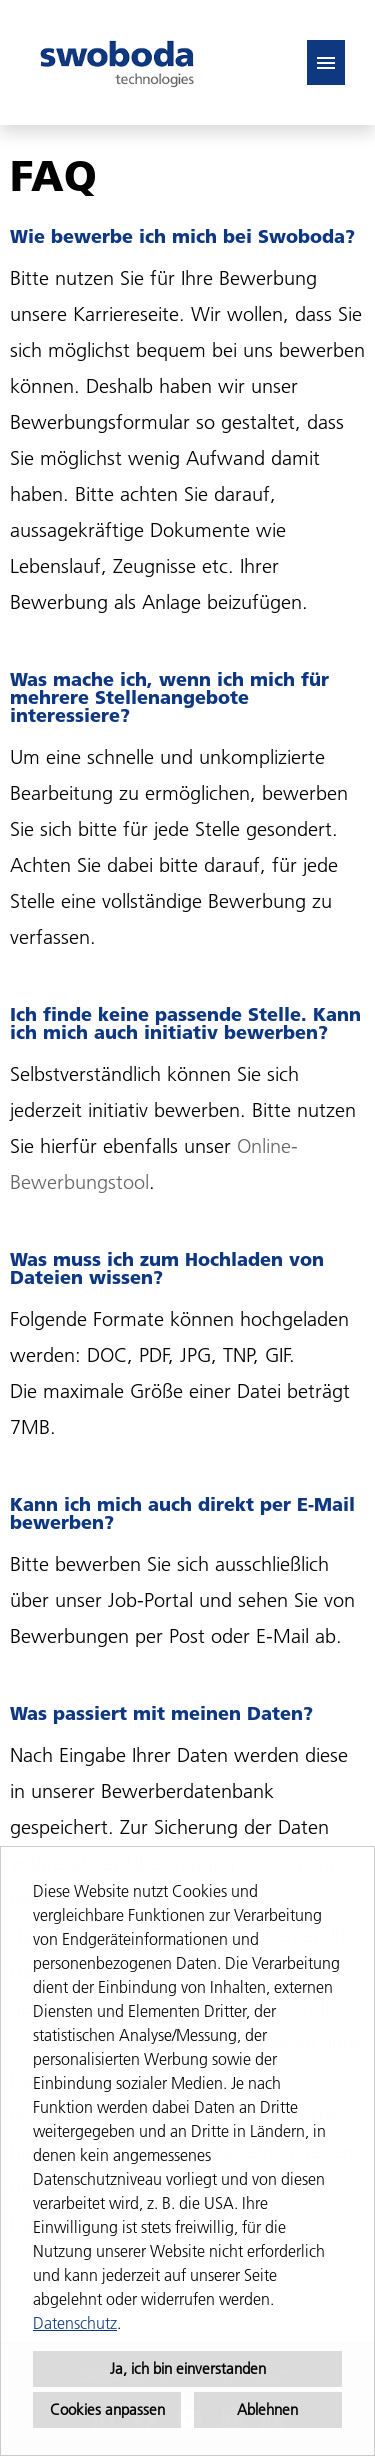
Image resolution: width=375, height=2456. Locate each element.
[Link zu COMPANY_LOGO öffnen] (117, 62)
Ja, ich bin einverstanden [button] (188, 2368)
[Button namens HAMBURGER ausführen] (326, 62)
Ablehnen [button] (267, 2409)
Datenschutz (75, 2323)
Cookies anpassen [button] (107, 2409)
